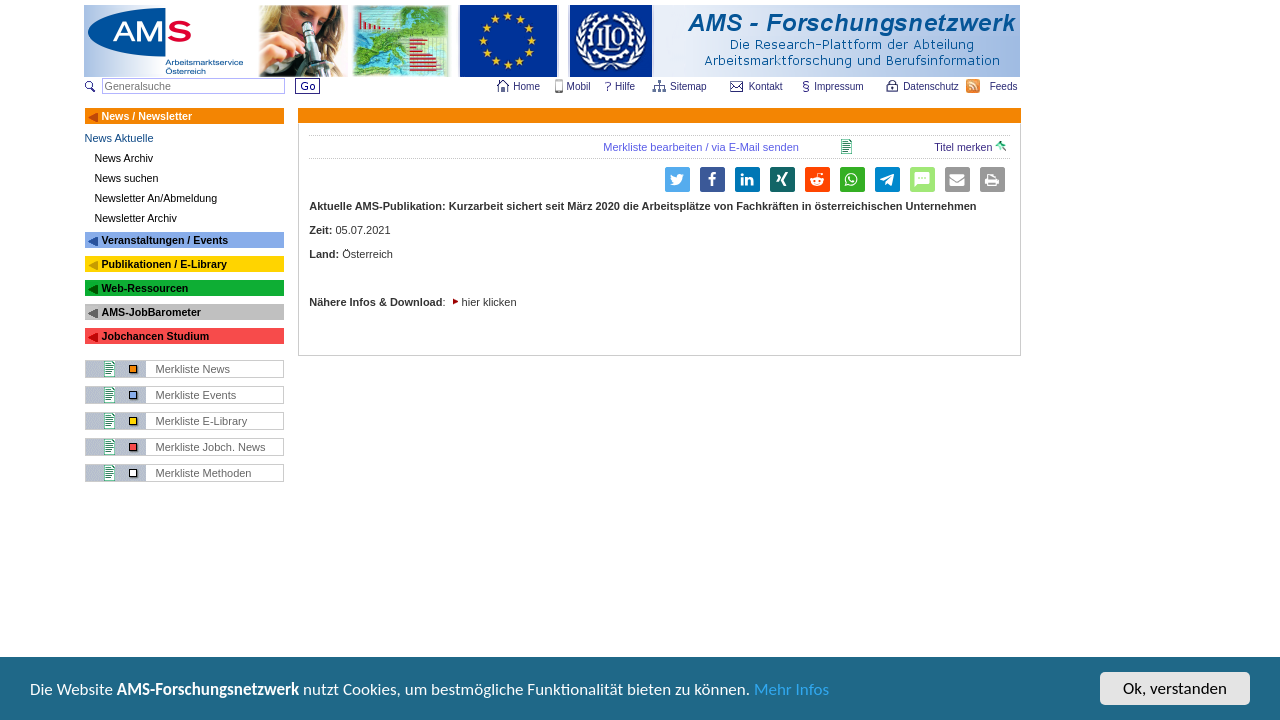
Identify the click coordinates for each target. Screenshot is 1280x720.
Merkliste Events (196, 395)
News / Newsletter (146, 116)
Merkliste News (193, 369)
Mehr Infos (791, 691)
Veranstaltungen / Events (164, 240)
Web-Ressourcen (144, 288)
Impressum (839, 86)
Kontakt (766, 86)
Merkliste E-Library (202, 421)
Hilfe (625, 86)
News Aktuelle (119, 138)
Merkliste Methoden (204, 473)
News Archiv (124, 158)
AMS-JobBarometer (150, 312)
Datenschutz (932, 86)
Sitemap (689, 86)
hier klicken (489, 302)
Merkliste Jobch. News (211, 447)
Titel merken (970, 147)
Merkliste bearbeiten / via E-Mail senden (701, 147)
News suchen (127, 178)
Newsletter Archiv (136, 218)
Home (526, 86)
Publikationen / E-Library (164, 264)
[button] (712, 179)
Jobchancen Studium (155, 336)
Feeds (1005, 86)
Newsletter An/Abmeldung (156, 198)
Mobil (579, 86)
